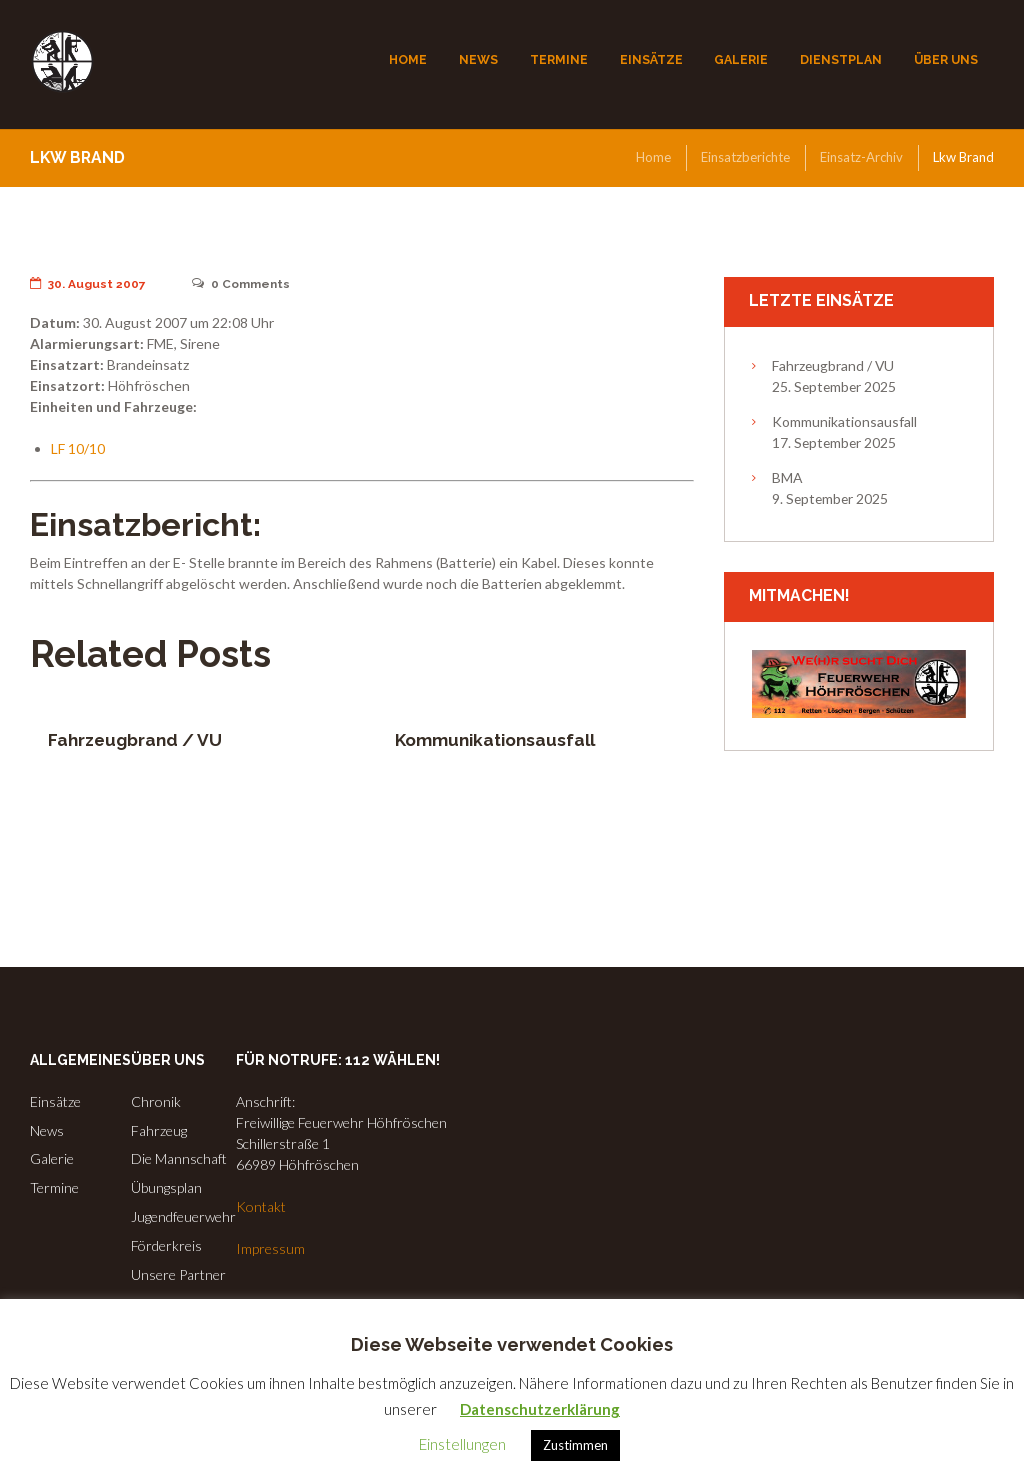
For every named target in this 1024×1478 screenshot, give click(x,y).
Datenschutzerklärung (540, 1409)
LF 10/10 (78, 448)
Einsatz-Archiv (861, 157)
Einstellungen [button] (462, 1444)
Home (653, 157)
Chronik (156, 1101)
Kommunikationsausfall (495, 740)
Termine (54, 1187)
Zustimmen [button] (575, 1445)
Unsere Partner (178, 1274)
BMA (787, 477)
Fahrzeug (159, 1130)
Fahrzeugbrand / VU (135, 740)
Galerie (52, 1158)
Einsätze (55, 1101)
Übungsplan (166, 1187)
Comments (241, 284)
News (47, 1130)
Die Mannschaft (179, 1158)
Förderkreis (166, 1245)
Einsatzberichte (745, 157)
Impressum (270, 1248)
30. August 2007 (88, 284)
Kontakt (261, 1206)
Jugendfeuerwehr (183, 1216)
